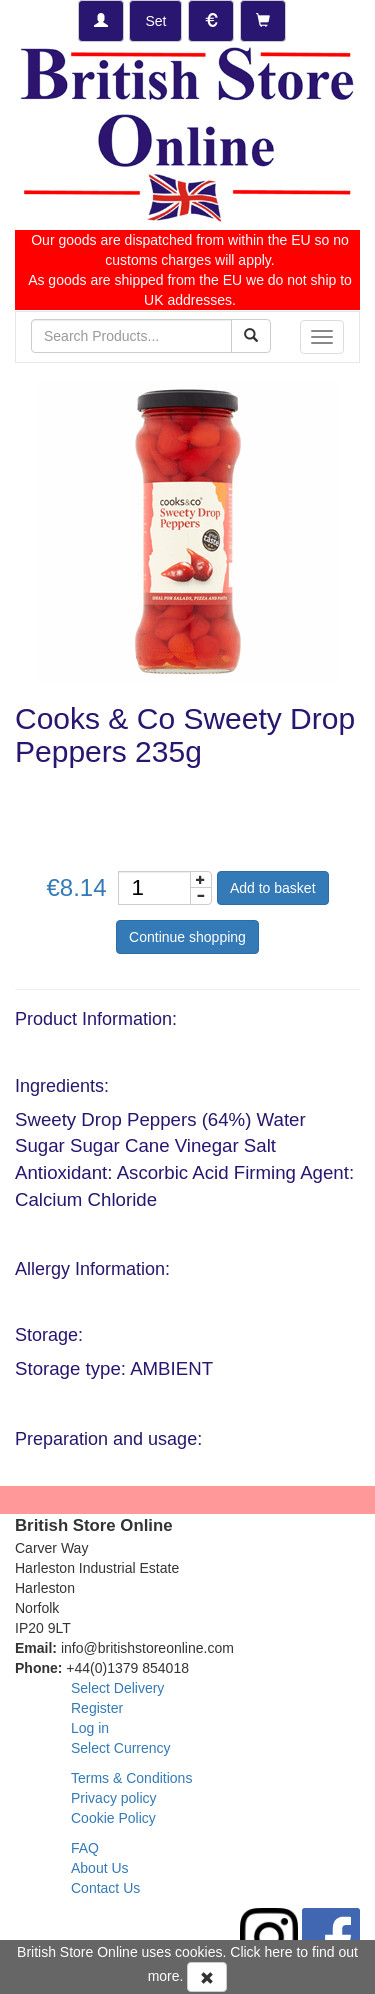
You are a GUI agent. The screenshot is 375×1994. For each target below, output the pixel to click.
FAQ (85, 1848)
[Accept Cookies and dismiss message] (207, 1977)
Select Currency (121, 1748)
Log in (90, 1728)
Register (97, 1708)
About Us (100, 1868)
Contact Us (105, 1888)
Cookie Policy (113, 1818)
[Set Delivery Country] (155, 21)
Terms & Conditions (131, 1778)
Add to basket (273, 888)
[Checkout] (263, 21)
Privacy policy (114, 1798)
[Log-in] (101, 21)
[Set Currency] (211, 21)
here (279, 1952)
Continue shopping (187, 937)
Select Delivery (117, 1688)
